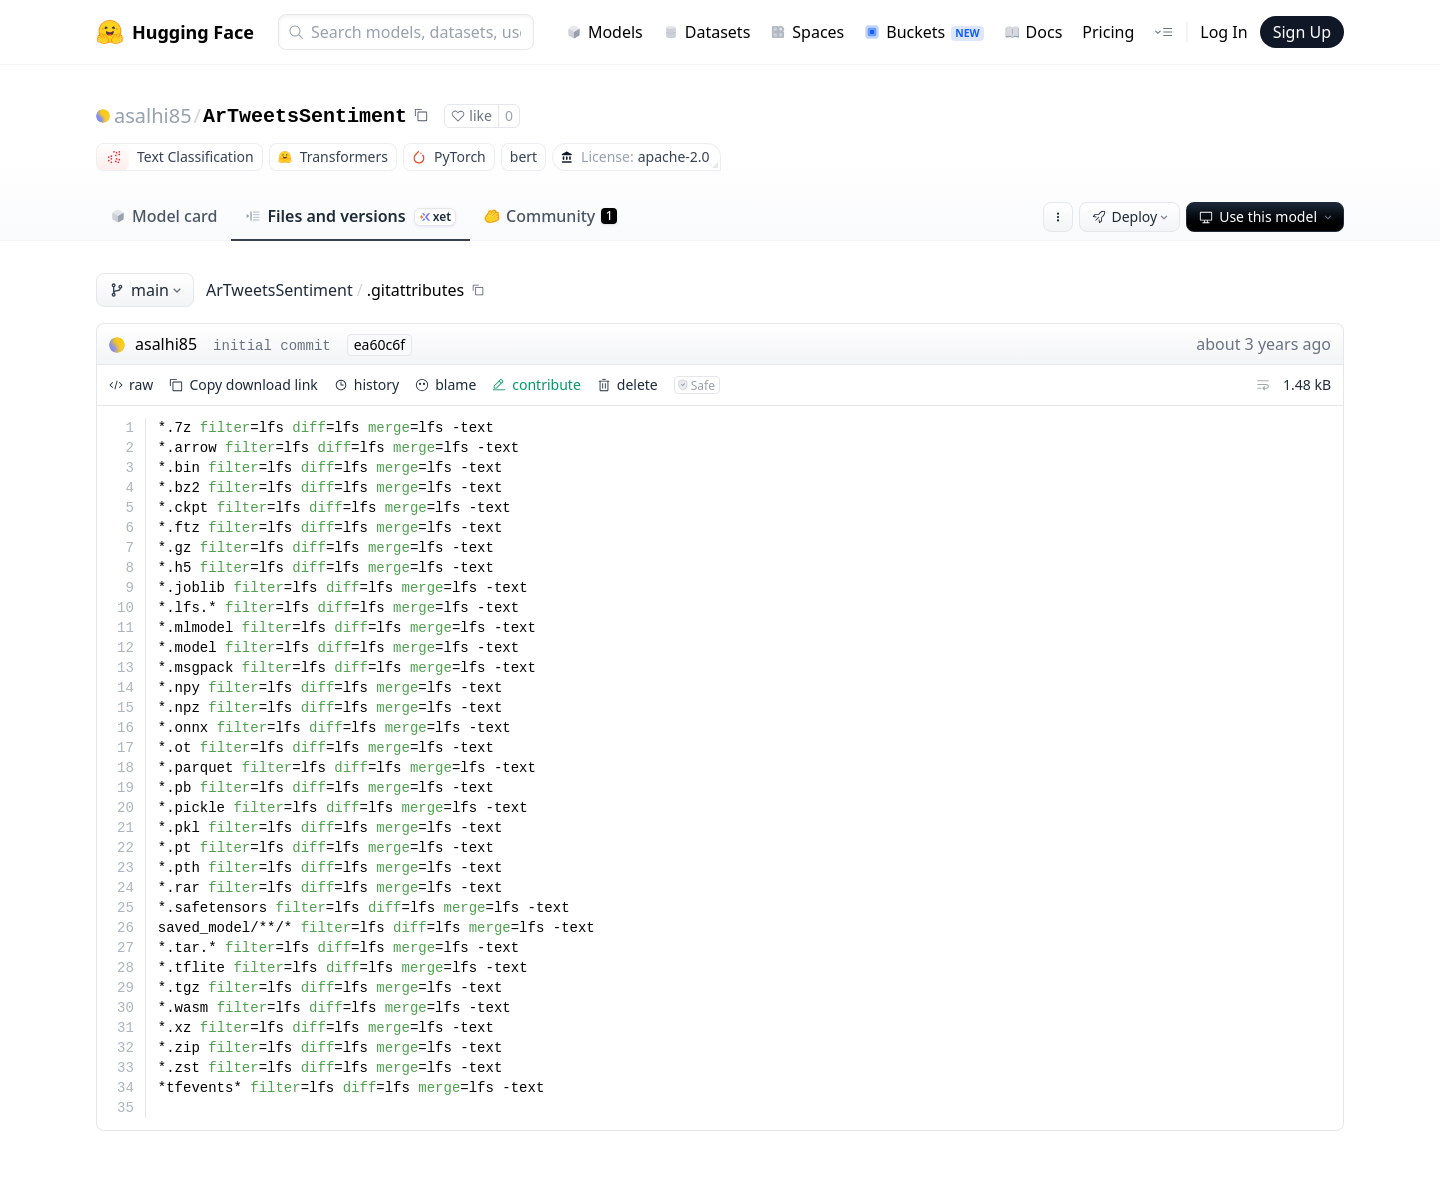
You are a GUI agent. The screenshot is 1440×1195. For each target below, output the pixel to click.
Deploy (1132, 216)
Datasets (707, 32)
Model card (163, 216)
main (147, 290)
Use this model (1267, 216)
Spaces (807, 32)
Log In (1223, 32)
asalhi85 (153, 115)
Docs (1033, 32)
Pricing (1108, 32)
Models (604, 32)
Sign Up (1302, 32)
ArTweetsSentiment (305, 116)
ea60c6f (379, 344)
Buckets (923, 32)
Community (550, 216)
